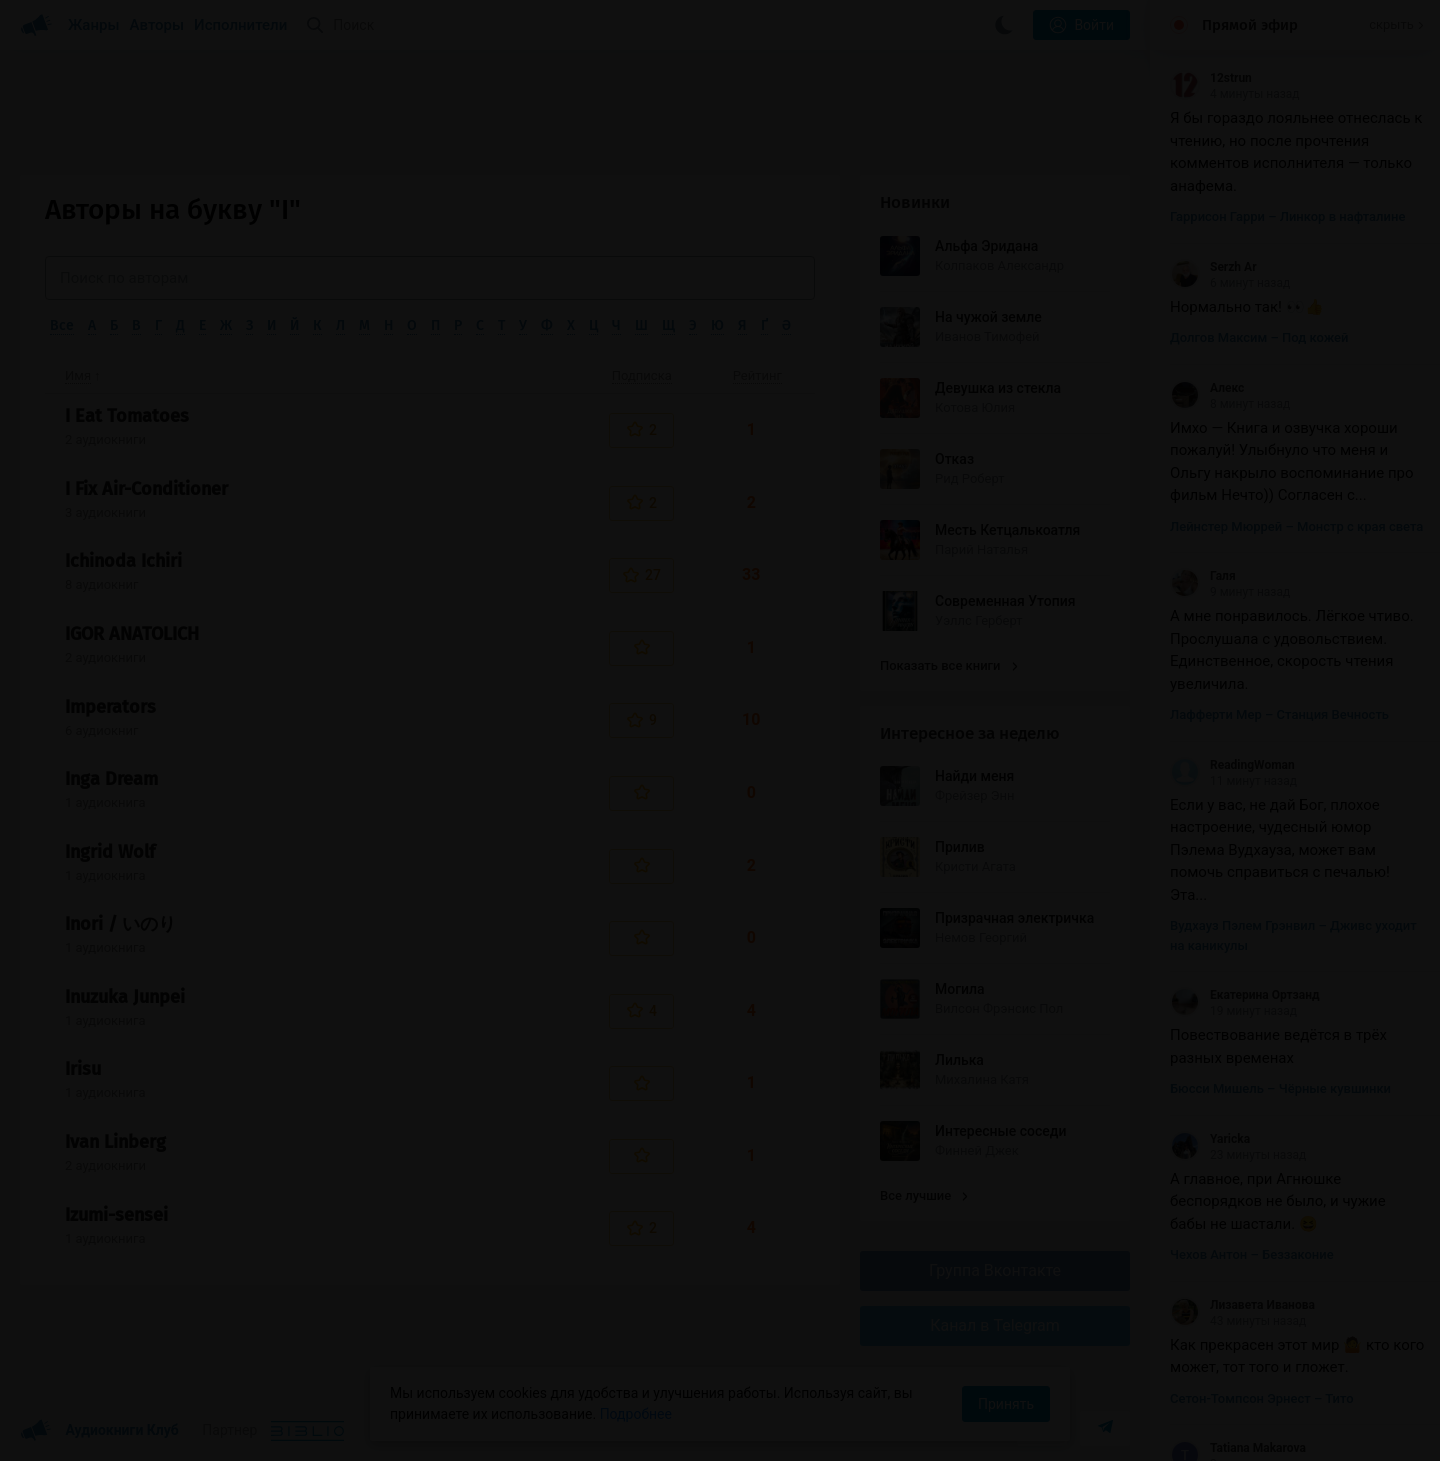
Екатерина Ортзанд (1245, 995)
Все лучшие (924, 1195)
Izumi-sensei (116, 1215)
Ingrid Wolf (110, 852)
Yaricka (1210, 1139)
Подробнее (636, 1414)
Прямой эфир (1250, 25)
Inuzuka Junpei (125, 997)
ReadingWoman (1232, 765)
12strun (1211, 78)
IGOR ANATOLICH (132, 634)
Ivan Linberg (115, 1142)
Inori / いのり (120, 924)
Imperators (110, 707)
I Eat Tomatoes (127, 416)
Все (62, 325)
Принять (1006, 1404)
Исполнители (240, 25)
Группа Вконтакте (995, 1270)
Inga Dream (111, 779)
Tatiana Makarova (1238, 1448)
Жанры (94, 25)
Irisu (83, 1069)
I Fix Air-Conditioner (146, 489)
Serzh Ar (1213, 267)
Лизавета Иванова (1242, 1305)
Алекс (1207, 388)
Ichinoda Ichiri (123, 561)
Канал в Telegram (995, 1325)
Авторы (157, 25)
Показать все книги (948, 665)
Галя (1203, 576)
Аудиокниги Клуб (99, 1431)
